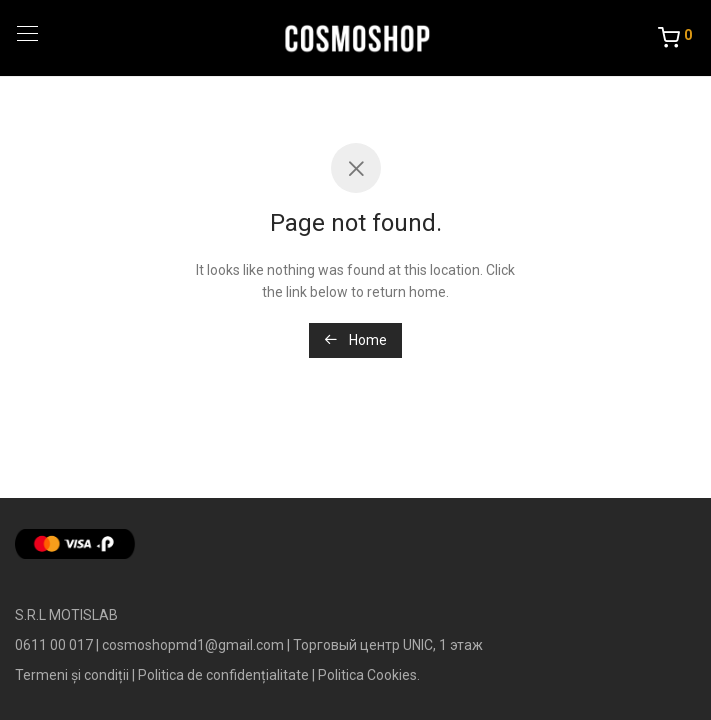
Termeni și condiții (72, 675)
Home (355, 340)
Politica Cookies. (369, 675)
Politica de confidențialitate (223, 675)
